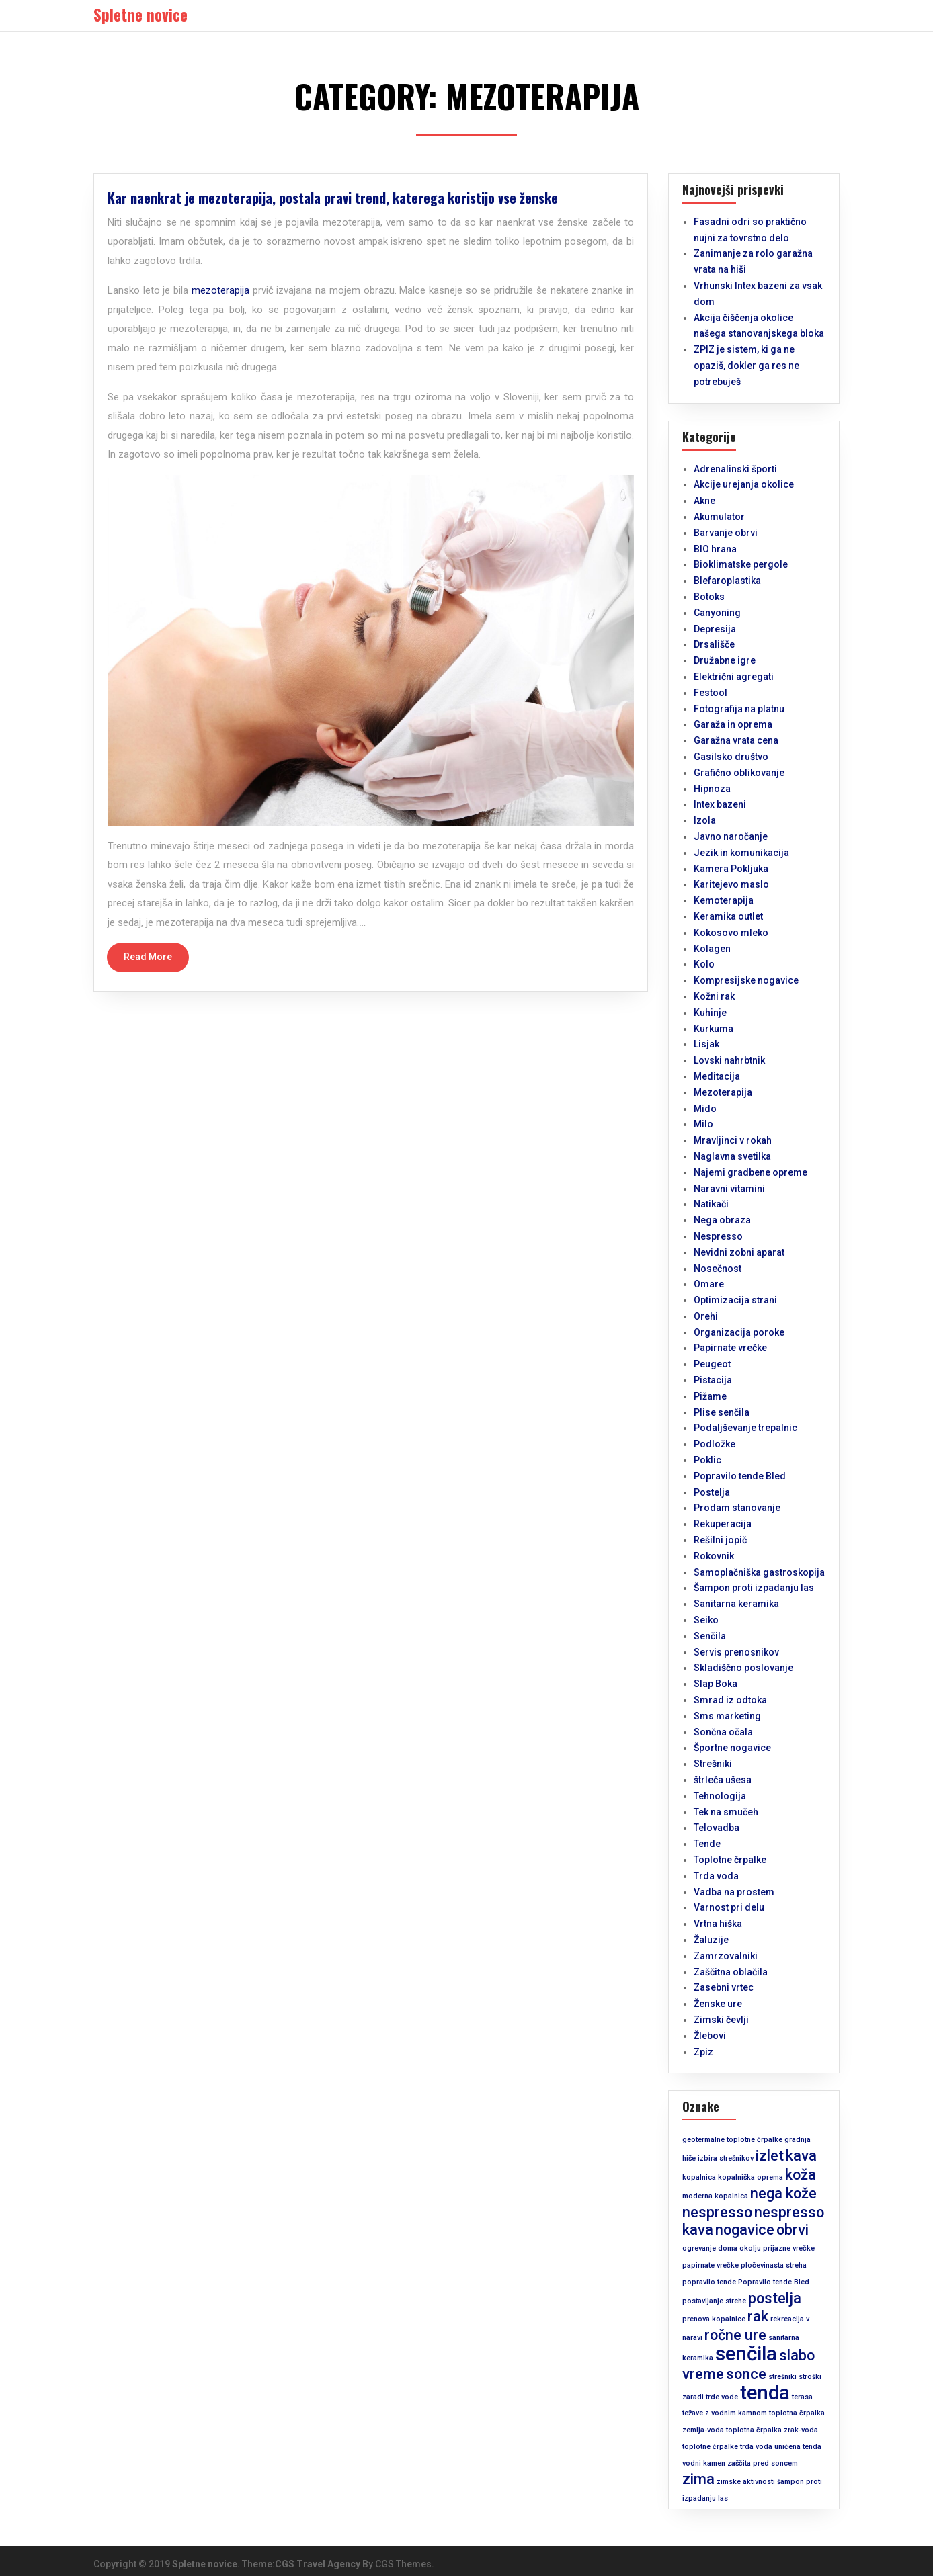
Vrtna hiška (718, 1923)
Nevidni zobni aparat (739, 1252)
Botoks (709, 596)
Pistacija (713, 1380)
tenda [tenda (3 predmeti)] (765, 2392)
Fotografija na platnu (739, 708)
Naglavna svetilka (732, 1156)
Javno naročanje (731, 836)
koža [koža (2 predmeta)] (800, 2174)
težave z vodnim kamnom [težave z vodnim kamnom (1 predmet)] (724, 2413)
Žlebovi (710, 2035)
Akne (704, 500)
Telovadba (716, 1827)
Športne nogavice (732, 1747)
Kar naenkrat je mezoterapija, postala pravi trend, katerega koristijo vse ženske (333, 197)
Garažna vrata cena (736, 740)
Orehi (706, 1316)
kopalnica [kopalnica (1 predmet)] (699, 2177)
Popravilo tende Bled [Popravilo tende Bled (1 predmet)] (773, 2282)
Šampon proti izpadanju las (754, 1587)
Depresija (715, 629)
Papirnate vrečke (730, 1347)
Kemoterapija (724, 900)
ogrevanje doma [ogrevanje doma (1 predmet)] (709, 2248)
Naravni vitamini (729, 1188)
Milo (703, 1124)
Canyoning (717, 612)
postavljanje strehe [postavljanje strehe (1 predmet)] (714, 2300)
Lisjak (706, 1044)
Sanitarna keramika (736, 1603)
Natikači (711, 1204)
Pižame (710, 1396)
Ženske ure (718, 2003)
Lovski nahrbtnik (729, 1060)
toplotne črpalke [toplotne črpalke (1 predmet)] (710, 2446)
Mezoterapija (723, 1092)
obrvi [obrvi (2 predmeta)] (792, 2229)
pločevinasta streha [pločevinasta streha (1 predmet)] (774, 2265)
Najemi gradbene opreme (750, 1172)
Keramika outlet (728, 916)
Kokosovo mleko (731, 932)
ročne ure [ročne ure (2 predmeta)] (735, 2335)
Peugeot (712, 1364)
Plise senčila (721, 1412)
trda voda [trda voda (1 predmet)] (756, 2446)
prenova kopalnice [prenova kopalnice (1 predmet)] (713, 2319)
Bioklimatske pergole (741, 564)
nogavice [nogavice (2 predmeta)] (744, 2229)
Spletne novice (204, 2564)
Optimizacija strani (735, 1300)
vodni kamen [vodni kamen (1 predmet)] (703, 2463)
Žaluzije (711, 1939)
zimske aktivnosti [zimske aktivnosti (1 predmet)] (746, 2481)
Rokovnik (714, 1556)
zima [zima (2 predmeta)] (698, 2479)
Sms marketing (727, 1716)
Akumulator (719, 516)
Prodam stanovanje (737, 1507)
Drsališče (714, 644)
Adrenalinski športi (735, 469)
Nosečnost (717, 1268)
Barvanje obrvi (726, 532)
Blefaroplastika (727, 580)
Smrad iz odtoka (730, 1699)
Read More (148, 956)
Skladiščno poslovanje (743, 1667)
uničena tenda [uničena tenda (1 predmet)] (797, 2446)
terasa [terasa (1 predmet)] (802, 2397)
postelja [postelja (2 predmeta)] (774, 2298)
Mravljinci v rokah (733, 1140)
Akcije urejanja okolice (744, 484)
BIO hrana (715, 549)
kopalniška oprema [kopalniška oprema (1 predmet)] (750, 2177)
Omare (709, 1284)
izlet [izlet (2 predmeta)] (770, 2155)
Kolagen (712, 948)
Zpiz (703, 2052)
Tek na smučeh (726, 1812)
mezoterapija (220, 290)
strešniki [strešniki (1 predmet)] (782, 2376)
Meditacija (717, 1076)
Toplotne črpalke (730, 1859)
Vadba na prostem (734, 1892)
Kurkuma (713, 1028)
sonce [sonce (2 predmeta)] (746, 2374)
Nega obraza (722, 1220)
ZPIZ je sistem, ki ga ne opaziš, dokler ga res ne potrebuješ (746, 365)
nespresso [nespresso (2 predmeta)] (717, 2212)
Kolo (704, 964)
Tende (707, 1843)
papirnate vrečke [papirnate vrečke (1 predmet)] (710, 2265)
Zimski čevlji (721, 2019)
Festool (710, 692)
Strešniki (713, 1763)
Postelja (712, 1492)
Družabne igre (725, 660)
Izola (705, 820)
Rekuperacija (723, 1523)
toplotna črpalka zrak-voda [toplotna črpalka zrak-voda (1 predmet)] (772, 2429)
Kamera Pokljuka (731, 868)
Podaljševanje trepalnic (745, 1427)
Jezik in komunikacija (741, 852)
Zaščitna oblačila (731, 1972)
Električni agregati (734, 676)
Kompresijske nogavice (746, 980)
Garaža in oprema (733, 724)
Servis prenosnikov (736, 1652)
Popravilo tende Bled (740, 1476)
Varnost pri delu (729, 1907)
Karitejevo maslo (731, 884)
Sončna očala (723, 1732)
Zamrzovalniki (726, 1955)
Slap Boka (715, 1683)
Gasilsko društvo (731, 756)
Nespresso (718, 1236)
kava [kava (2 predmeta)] (801, 2155)
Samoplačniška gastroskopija (759, 1572)
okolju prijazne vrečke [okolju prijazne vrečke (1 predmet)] (777, 2248)
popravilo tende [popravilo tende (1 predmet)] (709, 2282)
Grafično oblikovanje (739, 772)
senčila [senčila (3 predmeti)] (746, 2353)
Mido (705, 1108)
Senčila (710, 1636)
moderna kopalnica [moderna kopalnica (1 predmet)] (715, 2196)
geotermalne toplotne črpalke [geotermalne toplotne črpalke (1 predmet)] (732, 2139)
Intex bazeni (720, 804)
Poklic (707, 1460)
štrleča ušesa (723, 1779)
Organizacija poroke (739, 1332)
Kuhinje (710, 1012)
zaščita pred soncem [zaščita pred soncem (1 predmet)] (762, 2463)
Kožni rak (714, 996)
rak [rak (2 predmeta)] (757, 2316)
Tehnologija (720, 1796)
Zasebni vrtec (724, 1987)
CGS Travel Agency (317, 2564)
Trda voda (716, 1876)
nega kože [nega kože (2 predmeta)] (783, 2193)
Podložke (714, 1444)
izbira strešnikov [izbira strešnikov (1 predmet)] (726, 2158)
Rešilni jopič (720, 1540)
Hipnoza (712, 788)
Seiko (706, 1620)
